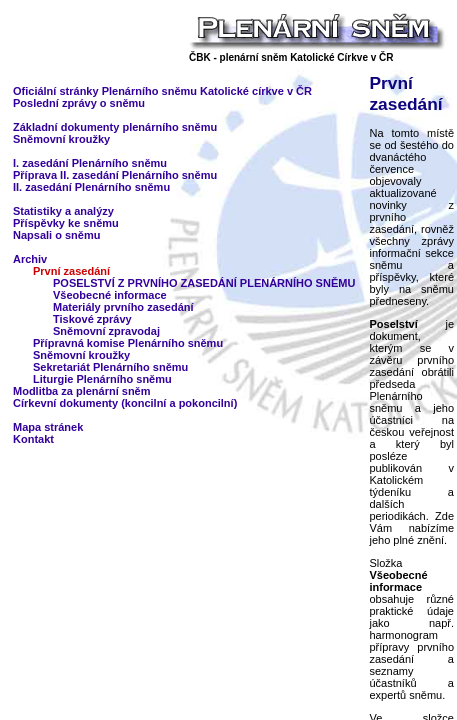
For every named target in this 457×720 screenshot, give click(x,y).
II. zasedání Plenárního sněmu (91, 187)
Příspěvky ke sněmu (66, 223)
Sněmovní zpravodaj (106, 331)
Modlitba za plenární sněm (82, 391)
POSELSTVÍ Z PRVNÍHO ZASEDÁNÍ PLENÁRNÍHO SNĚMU (204, 283)
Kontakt (33, 439)
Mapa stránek (48, 427)
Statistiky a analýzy (63, 211)
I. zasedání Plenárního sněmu (90, 163)
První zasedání (71, 271)
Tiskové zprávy (92, 319)
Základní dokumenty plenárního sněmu (115, 127)
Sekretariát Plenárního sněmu (110, 367)
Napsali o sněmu (56, 235)
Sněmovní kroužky (61, 139)
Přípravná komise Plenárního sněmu (128, 343)
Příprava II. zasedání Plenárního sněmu (115, 175)
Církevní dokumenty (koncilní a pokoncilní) (125, 403)
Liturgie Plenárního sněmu (102, 379)
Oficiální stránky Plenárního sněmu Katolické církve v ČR (162, 91)
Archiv (30, 259)
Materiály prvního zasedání (123, 307)
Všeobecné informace (110, 295)
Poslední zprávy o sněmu (79, 103)
